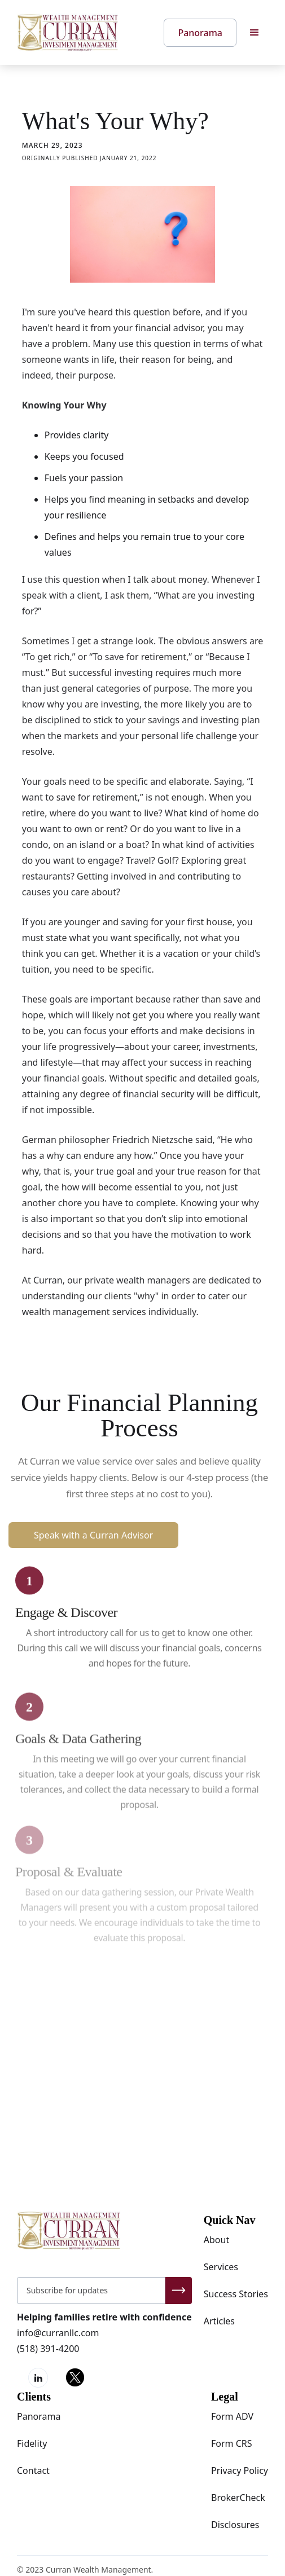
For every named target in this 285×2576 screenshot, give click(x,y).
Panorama (38, 2416)
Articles (219, 2321)
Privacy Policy (239, 2470)
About (216, 2240)
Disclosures (235, 2524)
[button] (254, 32)
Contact (33, 2470)
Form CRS (231, 2443)
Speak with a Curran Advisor (93, 1535)
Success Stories (236, 2294)
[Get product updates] (91, 2290)
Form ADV (232, 2416)
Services (221, 2267)
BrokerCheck (238, 2497)
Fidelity (32, 2443)
